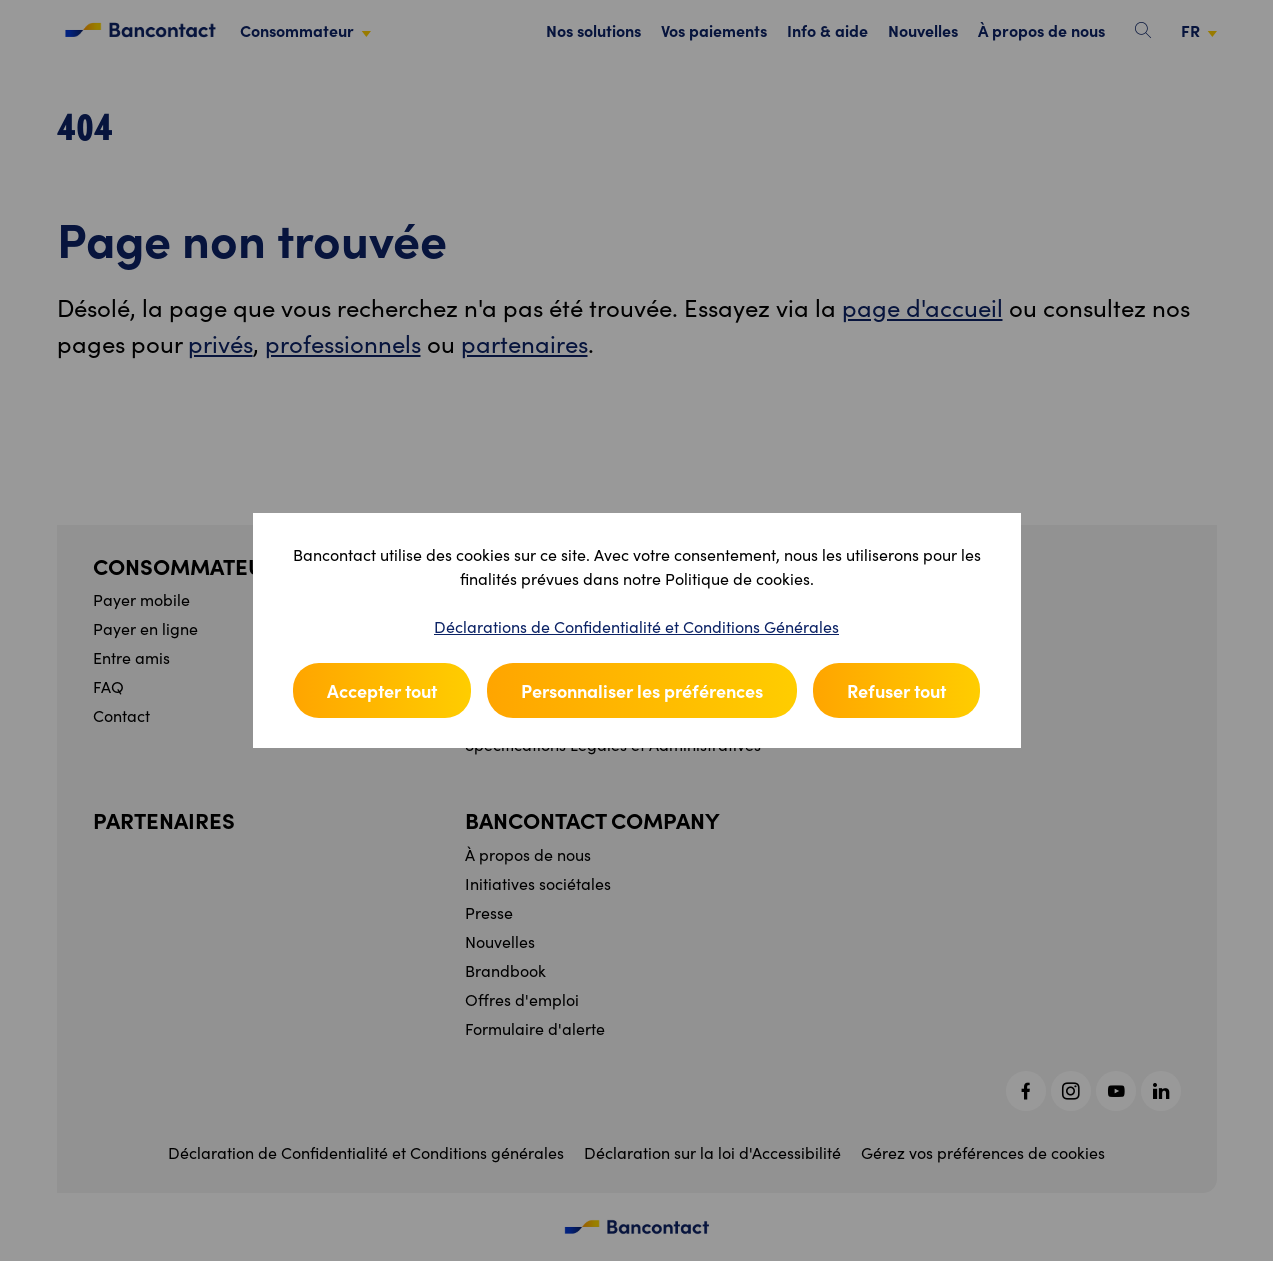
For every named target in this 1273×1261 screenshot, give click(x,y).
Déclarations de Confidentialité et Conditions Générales (636, 626)
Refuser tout (896, 690)
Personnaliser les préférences (642, 690)
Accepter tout (382, 690)
